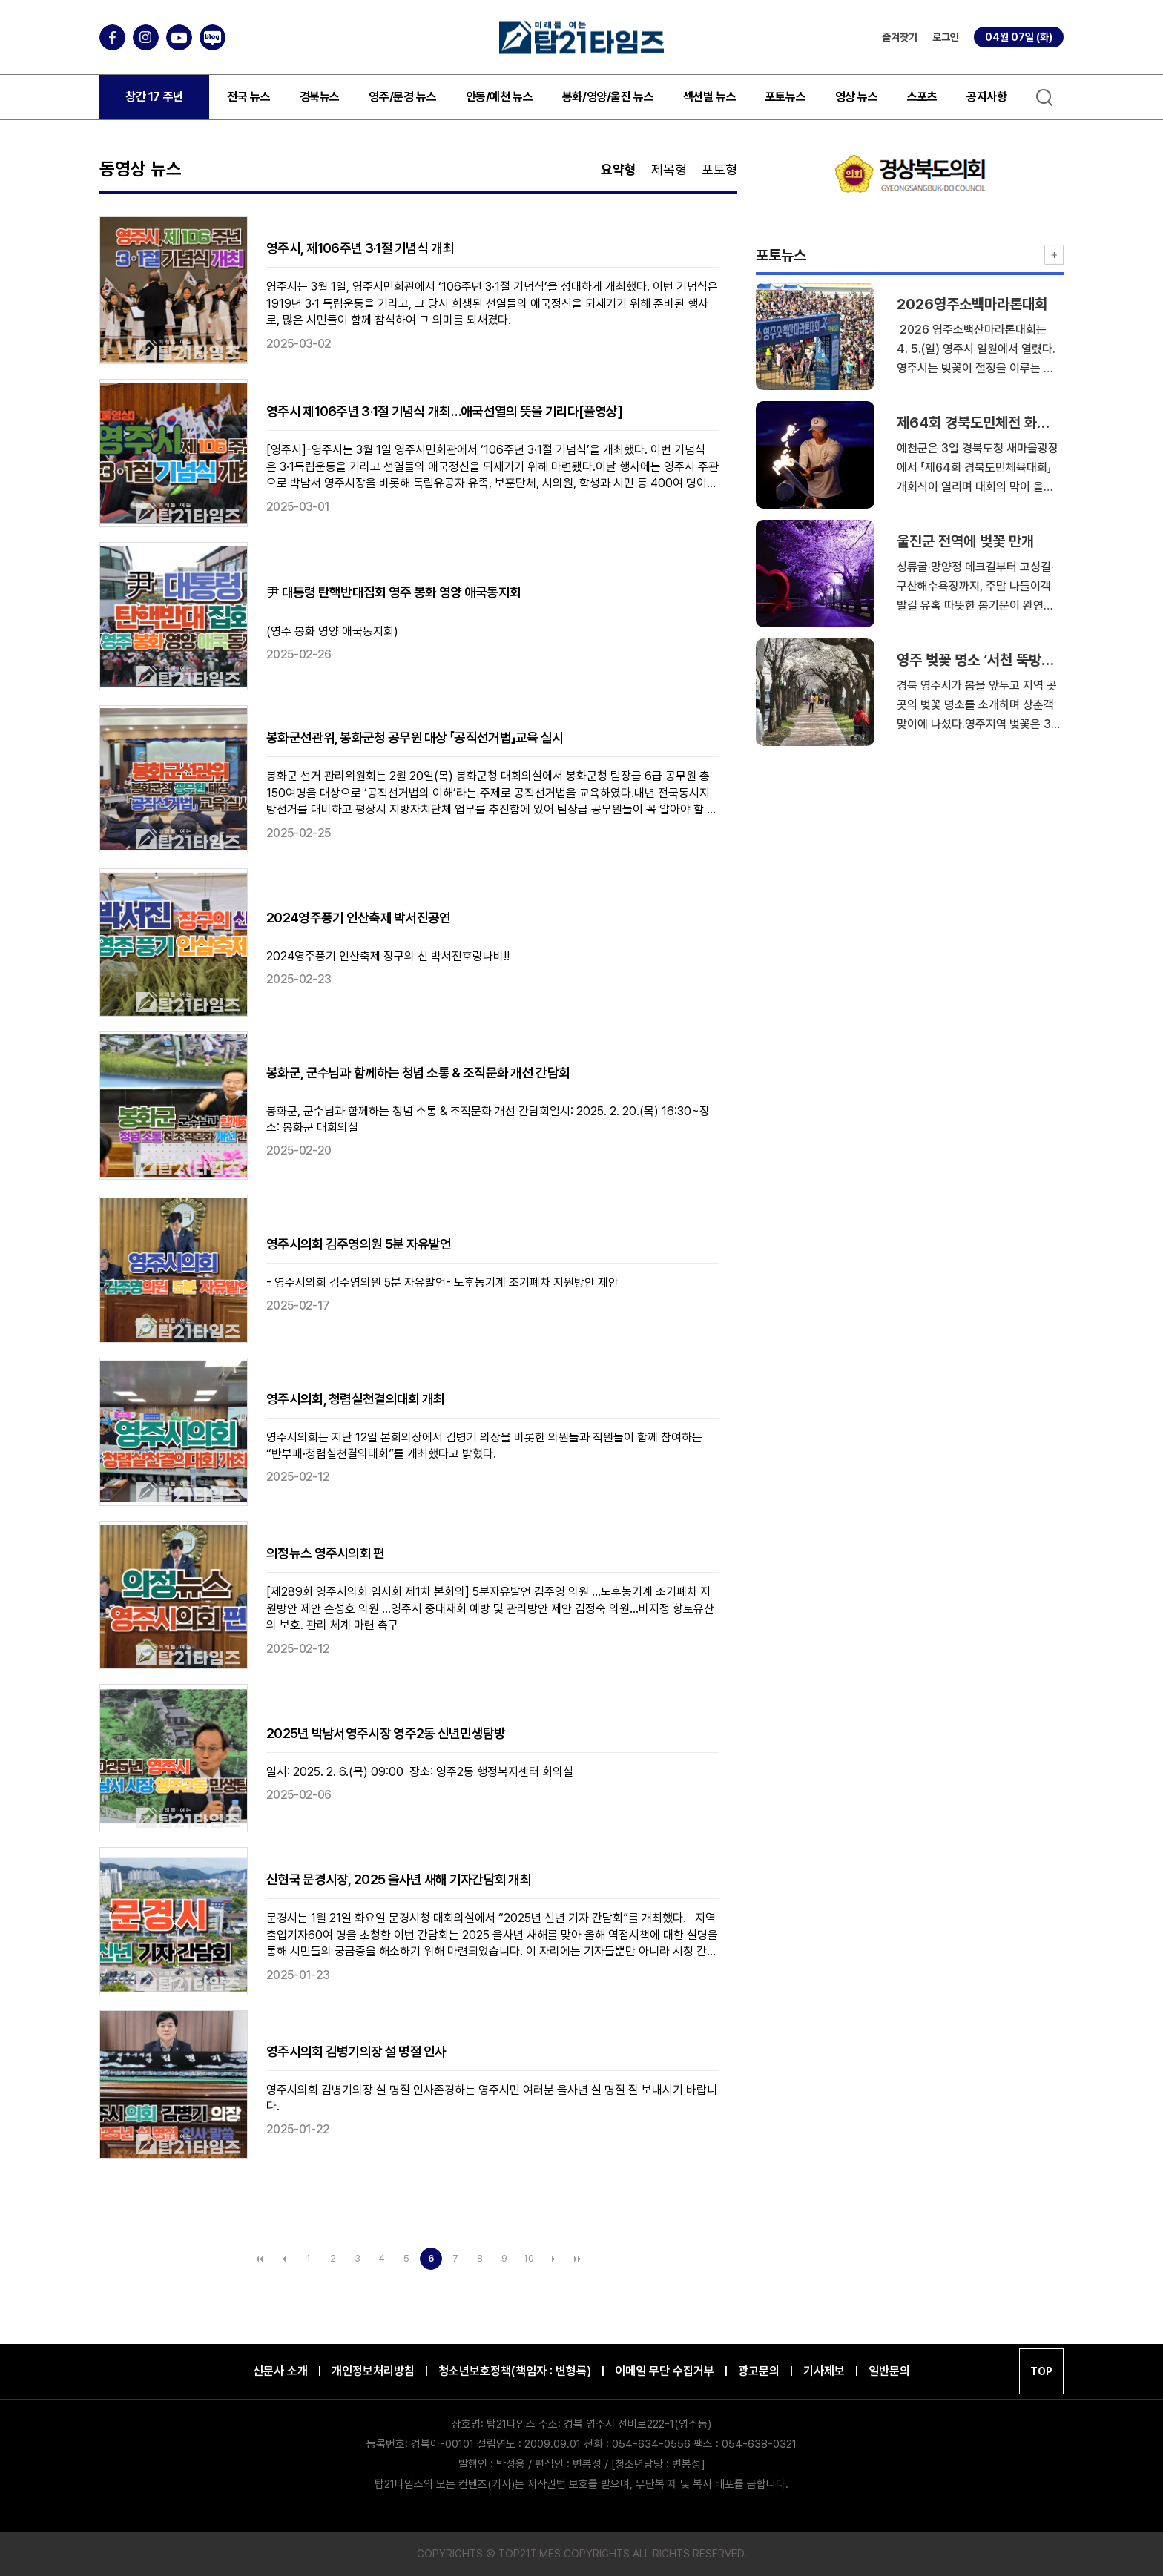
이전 (284, 2259)
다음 (553, 2259)
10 (529, 2258)
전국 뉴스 (248, 97)
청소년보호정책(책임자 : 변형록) (514, 2371)
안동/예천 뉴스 (499, 97)
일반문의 (889, 2371)
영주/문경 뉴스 (402, 97)
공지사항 (986, 97)
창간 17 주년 (154, 97)
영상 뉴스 (856, 97)
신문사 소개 (280, 2371)
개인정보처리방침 (373, 2371)
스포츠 (922, 97)
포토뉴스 (785, 97)
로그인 (945, 37)
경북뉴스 (320, 97)
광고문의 (759, 2371)
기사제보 (824, 2371)
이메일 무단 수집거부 (664, 2371)
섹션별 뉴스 (710, 97)
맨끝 (578, 2259)
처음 (259, 2259)
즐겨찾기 (899, 37)
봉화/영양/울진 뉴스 (608, 97)
